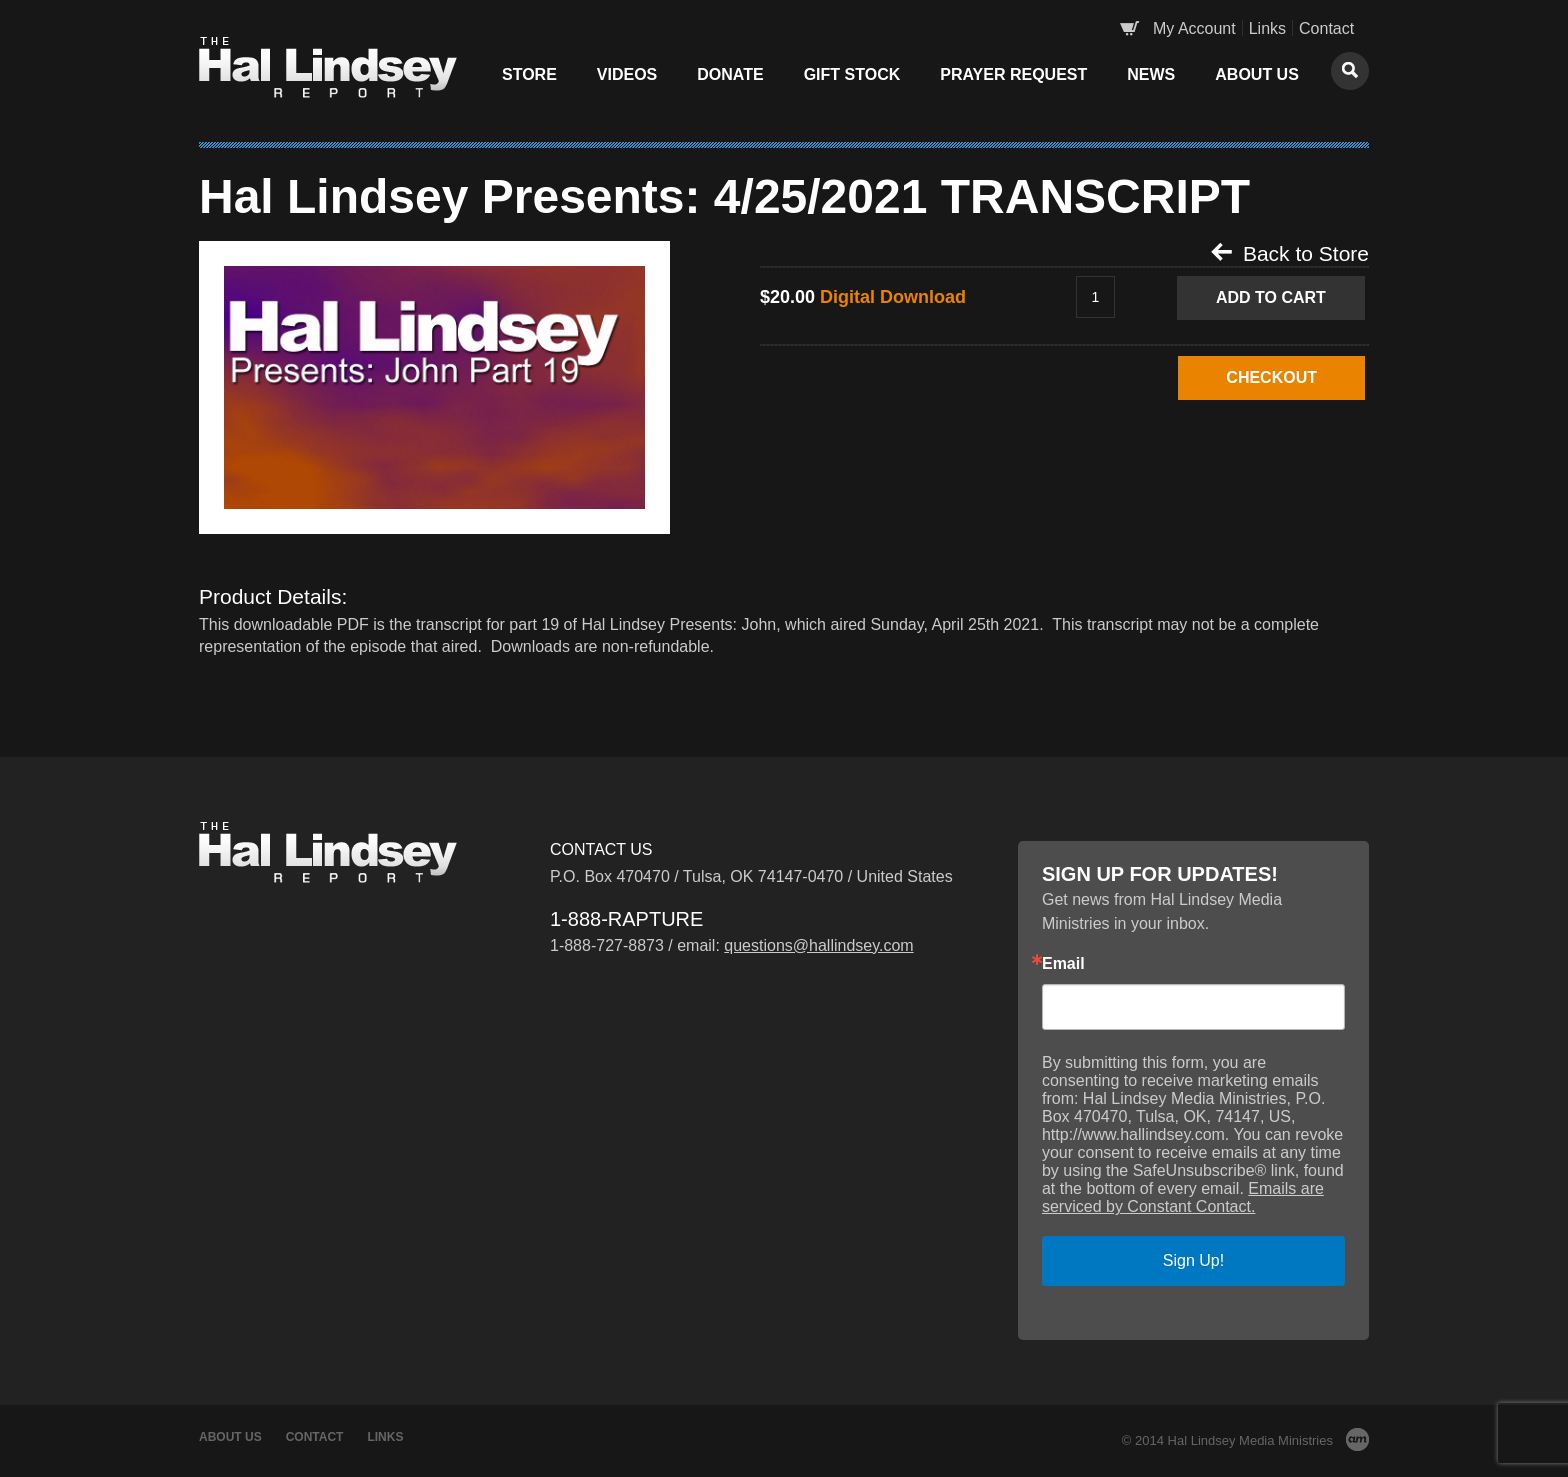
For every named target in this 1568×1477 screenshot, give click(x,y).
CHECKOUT (1271, 377)
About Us (1257, 74)
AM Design (1357, 1439)
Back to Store (1290, 253)
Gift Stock (852, 74)
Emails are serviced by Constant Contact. (1183, 1197)
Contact (1326, 28)
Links (1267, 28)
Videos (627, 74)
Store (529, 74)
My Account (1194, 28)
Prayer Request (1013, 74)
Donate (730, 74)
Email (1063, 964)
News (1151, 74)
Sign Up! (1193, 1260)
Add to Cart (1271, 297)
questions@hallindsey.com (818, 945)
